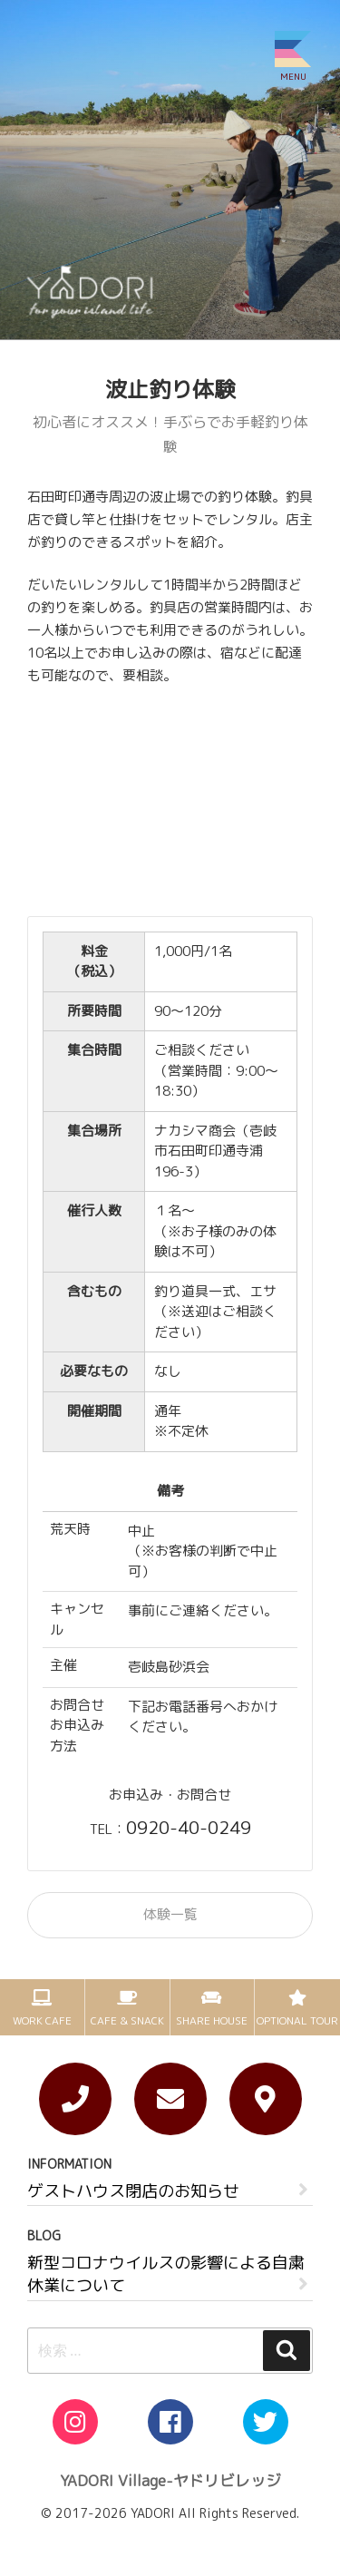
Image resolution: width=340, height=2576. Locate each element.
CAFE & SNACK (127, 2020)
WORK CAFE (42, 2020)
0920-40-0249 (188, 1827)
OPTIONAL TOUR (297, 2020)
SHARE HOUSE (212, 2020)
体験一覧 (170, 1914)
